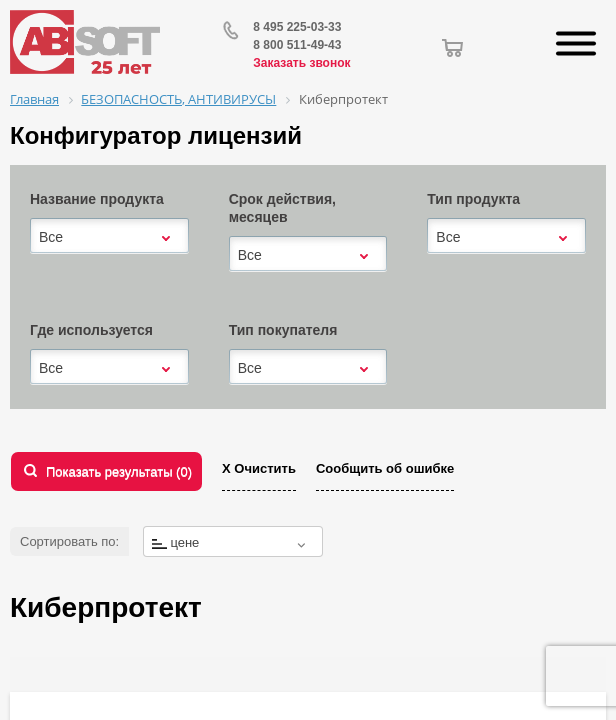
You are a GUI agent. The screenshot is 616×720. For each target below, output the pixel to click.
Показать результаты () (119, 471)
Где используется (91, 330)
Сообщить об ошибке (385, 468)
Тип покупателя (283, 330)
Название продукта (97, 199)
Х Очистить (259, 468)
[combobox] (109, 237)
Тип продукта (473, 199)
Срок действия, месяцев (282, 208)
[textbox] (233, 542)
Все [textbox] (51, 237)
